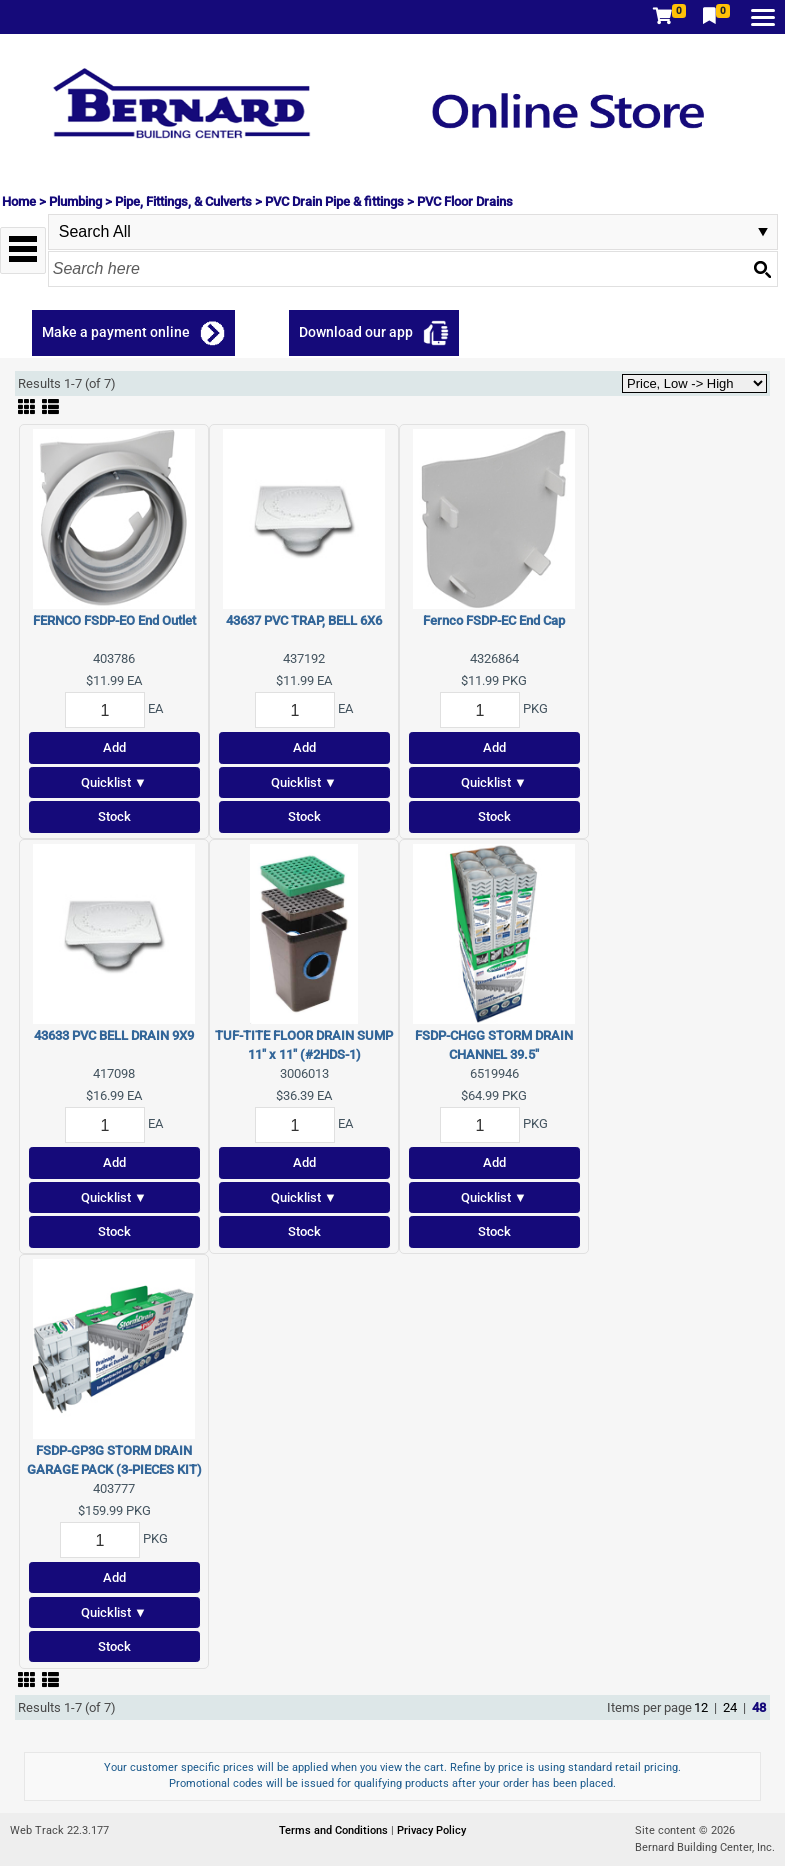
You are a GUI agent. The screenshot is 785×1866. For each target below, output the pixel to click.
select (763, 232)
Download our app (356, 332)
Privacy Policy (431, 1830)
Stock (114, 816)
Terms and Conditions (335, 1830)
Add (114, 747)
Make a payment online (116, 332)
